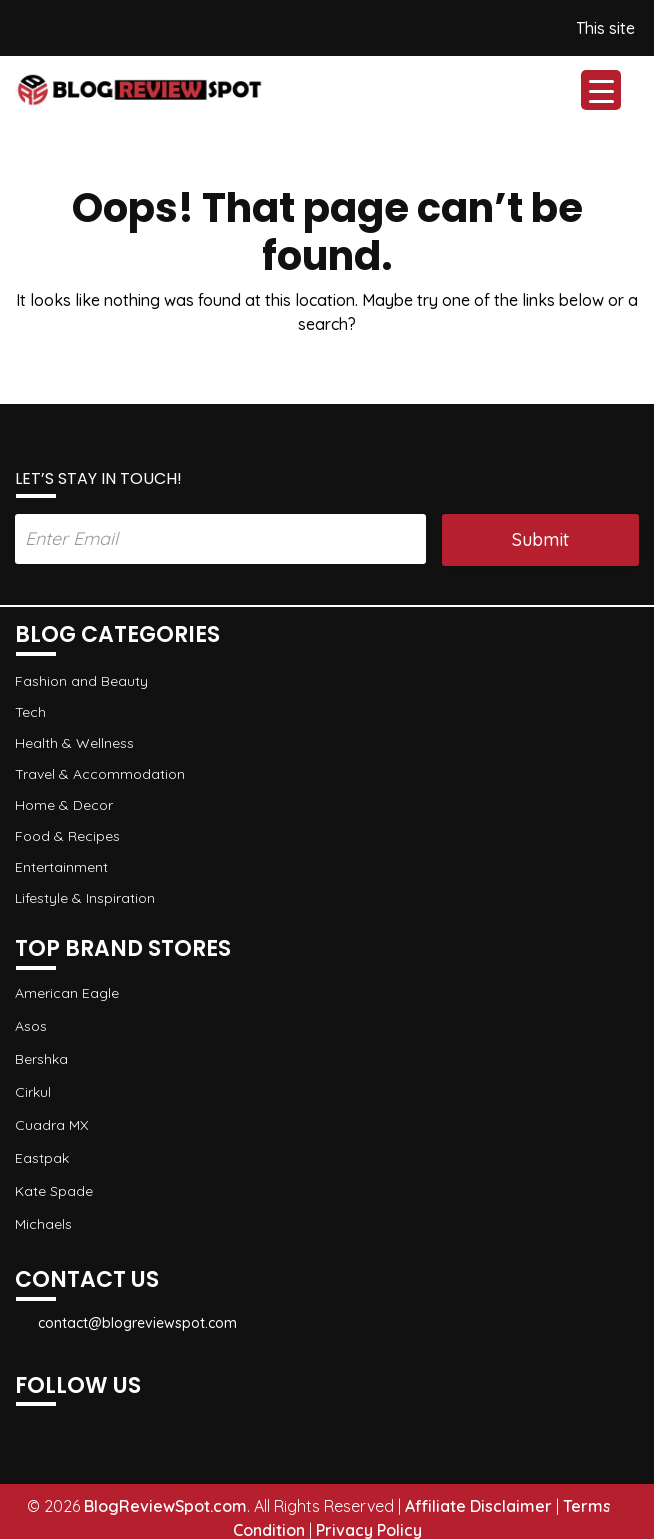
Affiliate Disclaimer (478, 1506)
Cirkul (33, 1091)
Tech (30, 712)
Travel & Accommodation (100, 774)
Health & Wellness (74, 743)
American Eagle (67, 992)
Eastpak (42, 1157)
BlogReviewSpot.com (165, 1506)
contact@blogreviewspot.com (126, 1323)
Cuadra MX (51, 1124)
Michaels (43, 1223)
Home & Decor (64, 805)
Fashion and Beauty (81, 681)
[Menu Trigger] (601, 90)
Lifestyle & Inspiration (85, 898)
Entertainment (61, 867)
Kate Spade (54, 1190)
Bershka (41, 1058)
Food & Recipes (67, 836)
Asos (31, 1025)
